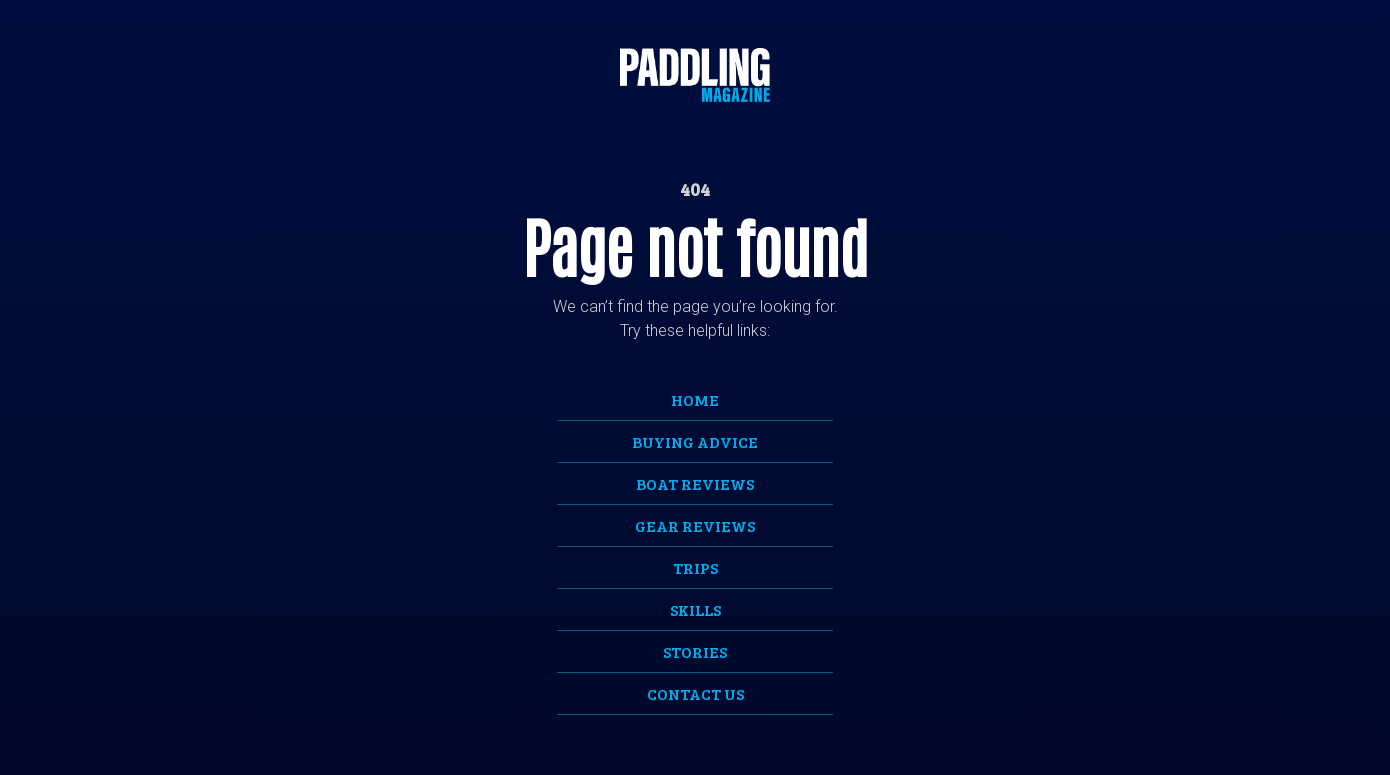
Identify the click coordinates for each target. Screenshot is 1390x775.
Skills (695, 609)
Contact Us (695, 693)
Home (695, 399)
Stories (695, 651)
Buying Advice (695, 441)
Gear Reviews (695, 525)
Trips (695, 567)
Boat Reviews (695, 483)
